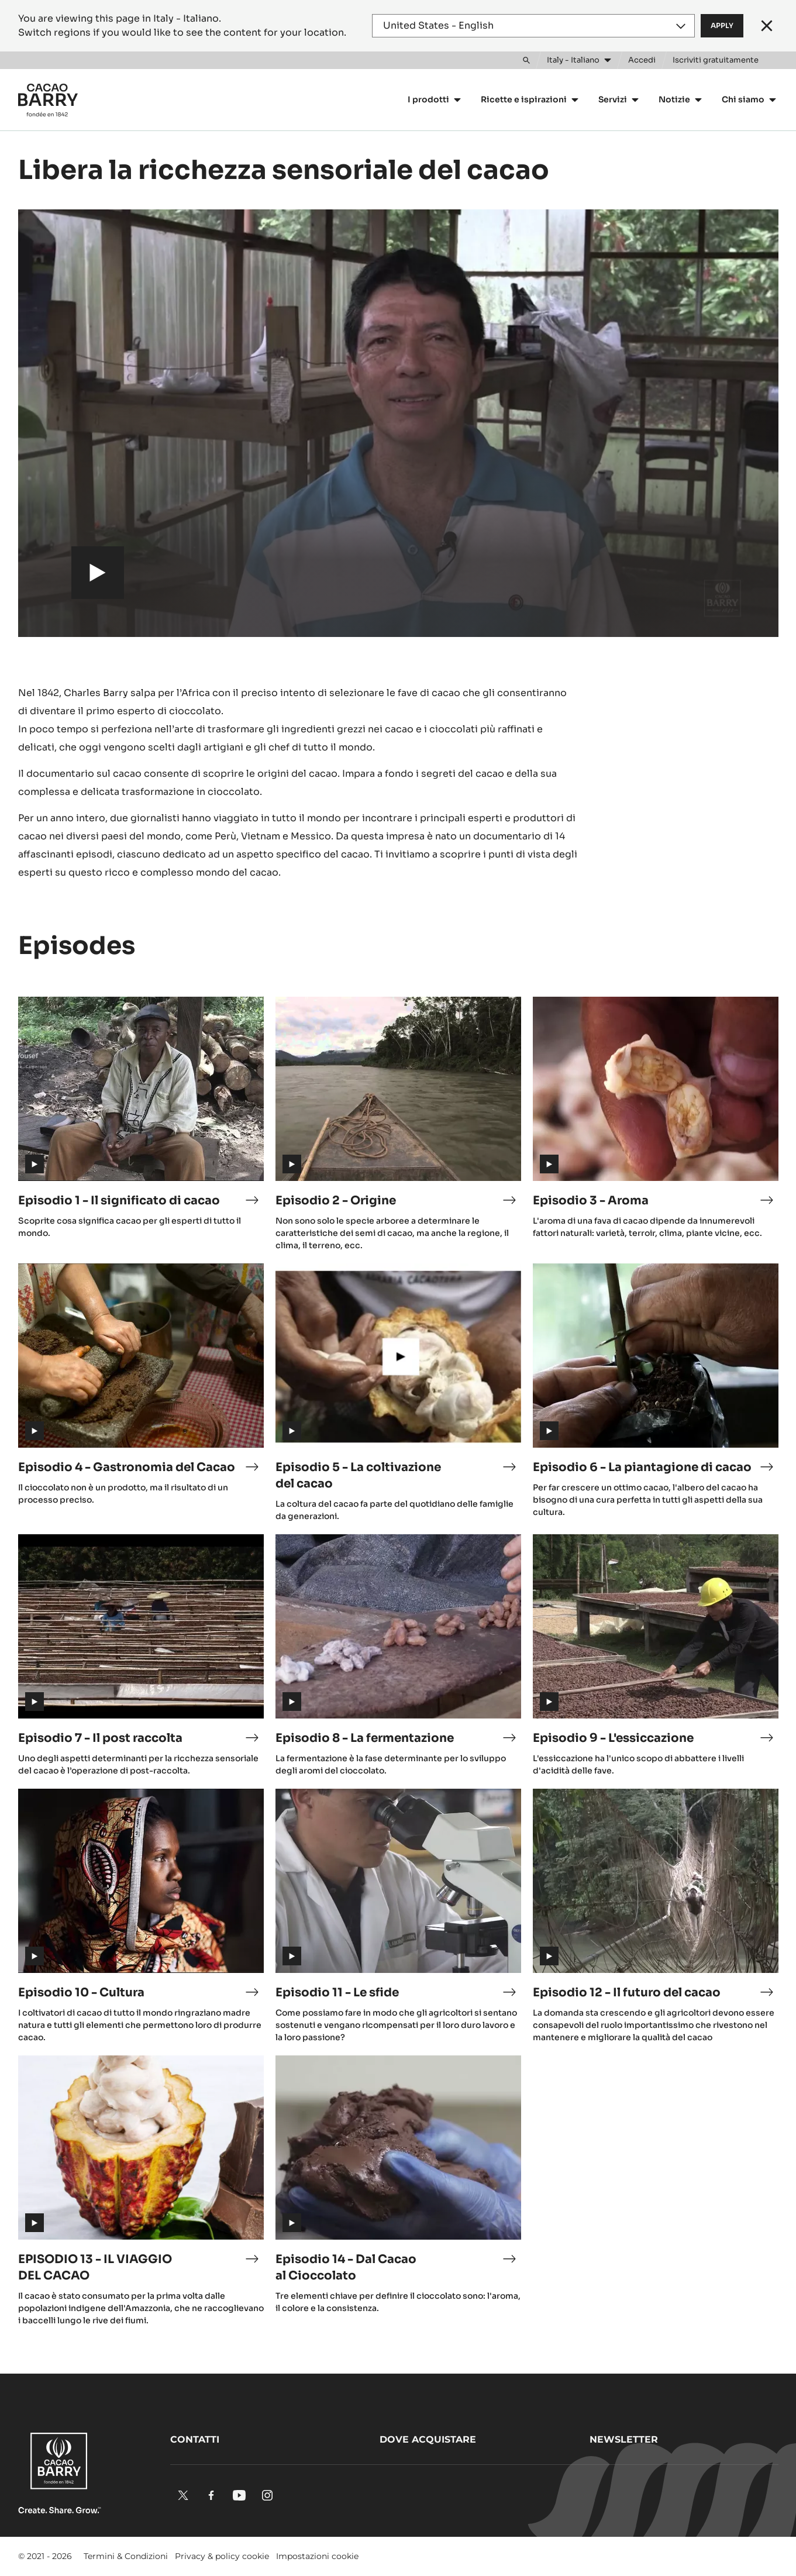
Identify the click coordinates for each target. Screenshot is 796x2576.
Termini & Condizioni (126, 2556)
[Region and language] (533, 25)
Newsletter (624, 2439)
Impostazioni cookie (317, 2556)
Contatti (194, 2439)
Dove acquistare (428, 2439)
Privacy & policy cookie (222, 2556)
